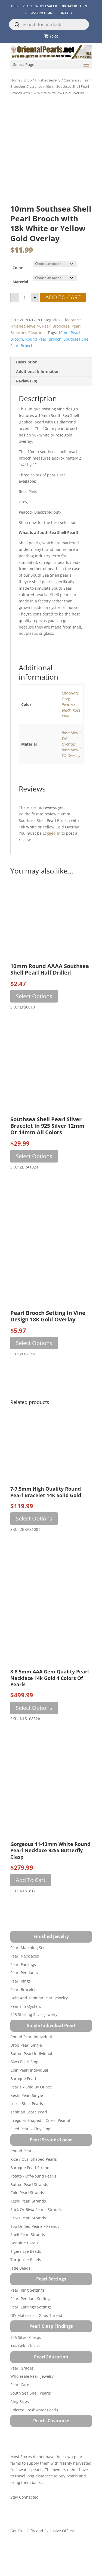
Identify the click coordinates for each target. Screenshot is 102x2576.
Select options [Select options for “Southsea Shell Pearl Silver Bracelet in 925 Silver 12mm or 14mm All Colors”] (34, 1179)
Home (15, 80)
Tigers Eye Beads (25, 2274)
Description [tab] (27, 384)
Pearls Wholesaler (40, 6)
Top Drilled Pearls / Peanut (34, 2249)
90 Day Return (74, 6)
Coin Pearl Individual (29, 2093)
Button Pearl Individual (31, 2076)
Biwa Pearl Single (26, 2084)
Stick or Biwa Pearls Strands (36, 2232)
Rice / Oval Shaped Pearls (33, 2182)
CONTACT (65, 13)
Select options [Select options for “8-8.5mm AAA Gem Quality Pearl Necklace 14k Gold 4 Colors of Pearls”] (34, 1731)
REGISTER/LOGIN (38, 13)
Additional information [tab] (38, 394)
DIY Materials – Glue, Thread (36, 2338)
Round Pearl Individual (31, 2059)
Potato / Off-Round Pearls (33, 2199)
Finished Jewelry (48, 80)
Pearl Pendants (24, 1995)
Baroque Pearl (23, 2101)
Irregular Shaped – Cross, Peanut (40, 2143)
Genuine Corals (24, 2266)
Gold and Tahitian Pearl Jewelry (39, 2021)
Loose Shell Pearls (26, 2126)
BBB (14, 6)
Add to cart (63, 320)
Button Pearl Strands (29, 2207)
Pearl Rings (20, 2004)
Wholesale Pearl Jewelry (32, 2399)
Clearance (71, 80)
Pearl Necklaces (24, 1979)
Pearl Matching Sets (28, 1970)
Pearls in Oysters (25, 2029)
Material (20, 304)
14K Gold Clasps (25, 2368)
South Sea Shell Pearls (30, 2416)
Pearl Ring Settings (27, 2313)
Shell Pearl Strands (27, 2257)
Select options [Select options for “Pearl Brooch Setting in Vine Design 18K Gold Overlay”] (34, 1366)
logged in (51, 856)
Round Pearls (22, 2173)
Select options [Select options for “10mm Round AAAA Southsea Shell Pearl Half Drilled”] (34, 1019)
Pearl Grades (22, 2390)
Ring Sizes (19, 2424)
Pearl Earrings (23, 1987)
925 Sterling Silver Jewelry (33, 2037)
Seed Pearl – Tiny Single (32, 2151)
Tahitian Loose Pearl (28, 2135)
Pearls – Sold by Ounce (31, 2110)
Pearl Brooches (55, 349)
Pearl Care (19, 2407)
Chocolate (70, 715)
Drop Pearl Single (26, 2068)
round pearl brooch (43, 362)
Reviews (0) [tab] (26, 403)
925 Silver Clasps (25, 2360)
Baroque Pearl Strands (30, 2190)
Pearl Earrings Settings (31, 2330)
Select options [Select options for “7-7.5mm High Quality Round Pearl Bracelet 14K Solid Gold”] (34, 1541)
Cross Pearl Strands (28, 2241)
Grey (66, 721)
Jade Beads (20, 2291)
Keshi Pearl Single (26, 2118)
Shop (27, 80)
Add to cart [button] (30, 1903)
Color (18, 290)
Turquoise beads (25, 2282)
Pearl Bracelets (24, 2012)
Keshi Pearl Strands (28, 2224)
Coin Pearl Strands (27, 2215)
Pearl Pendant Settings (31, 2321)
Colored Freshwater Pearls (34, 2432)
